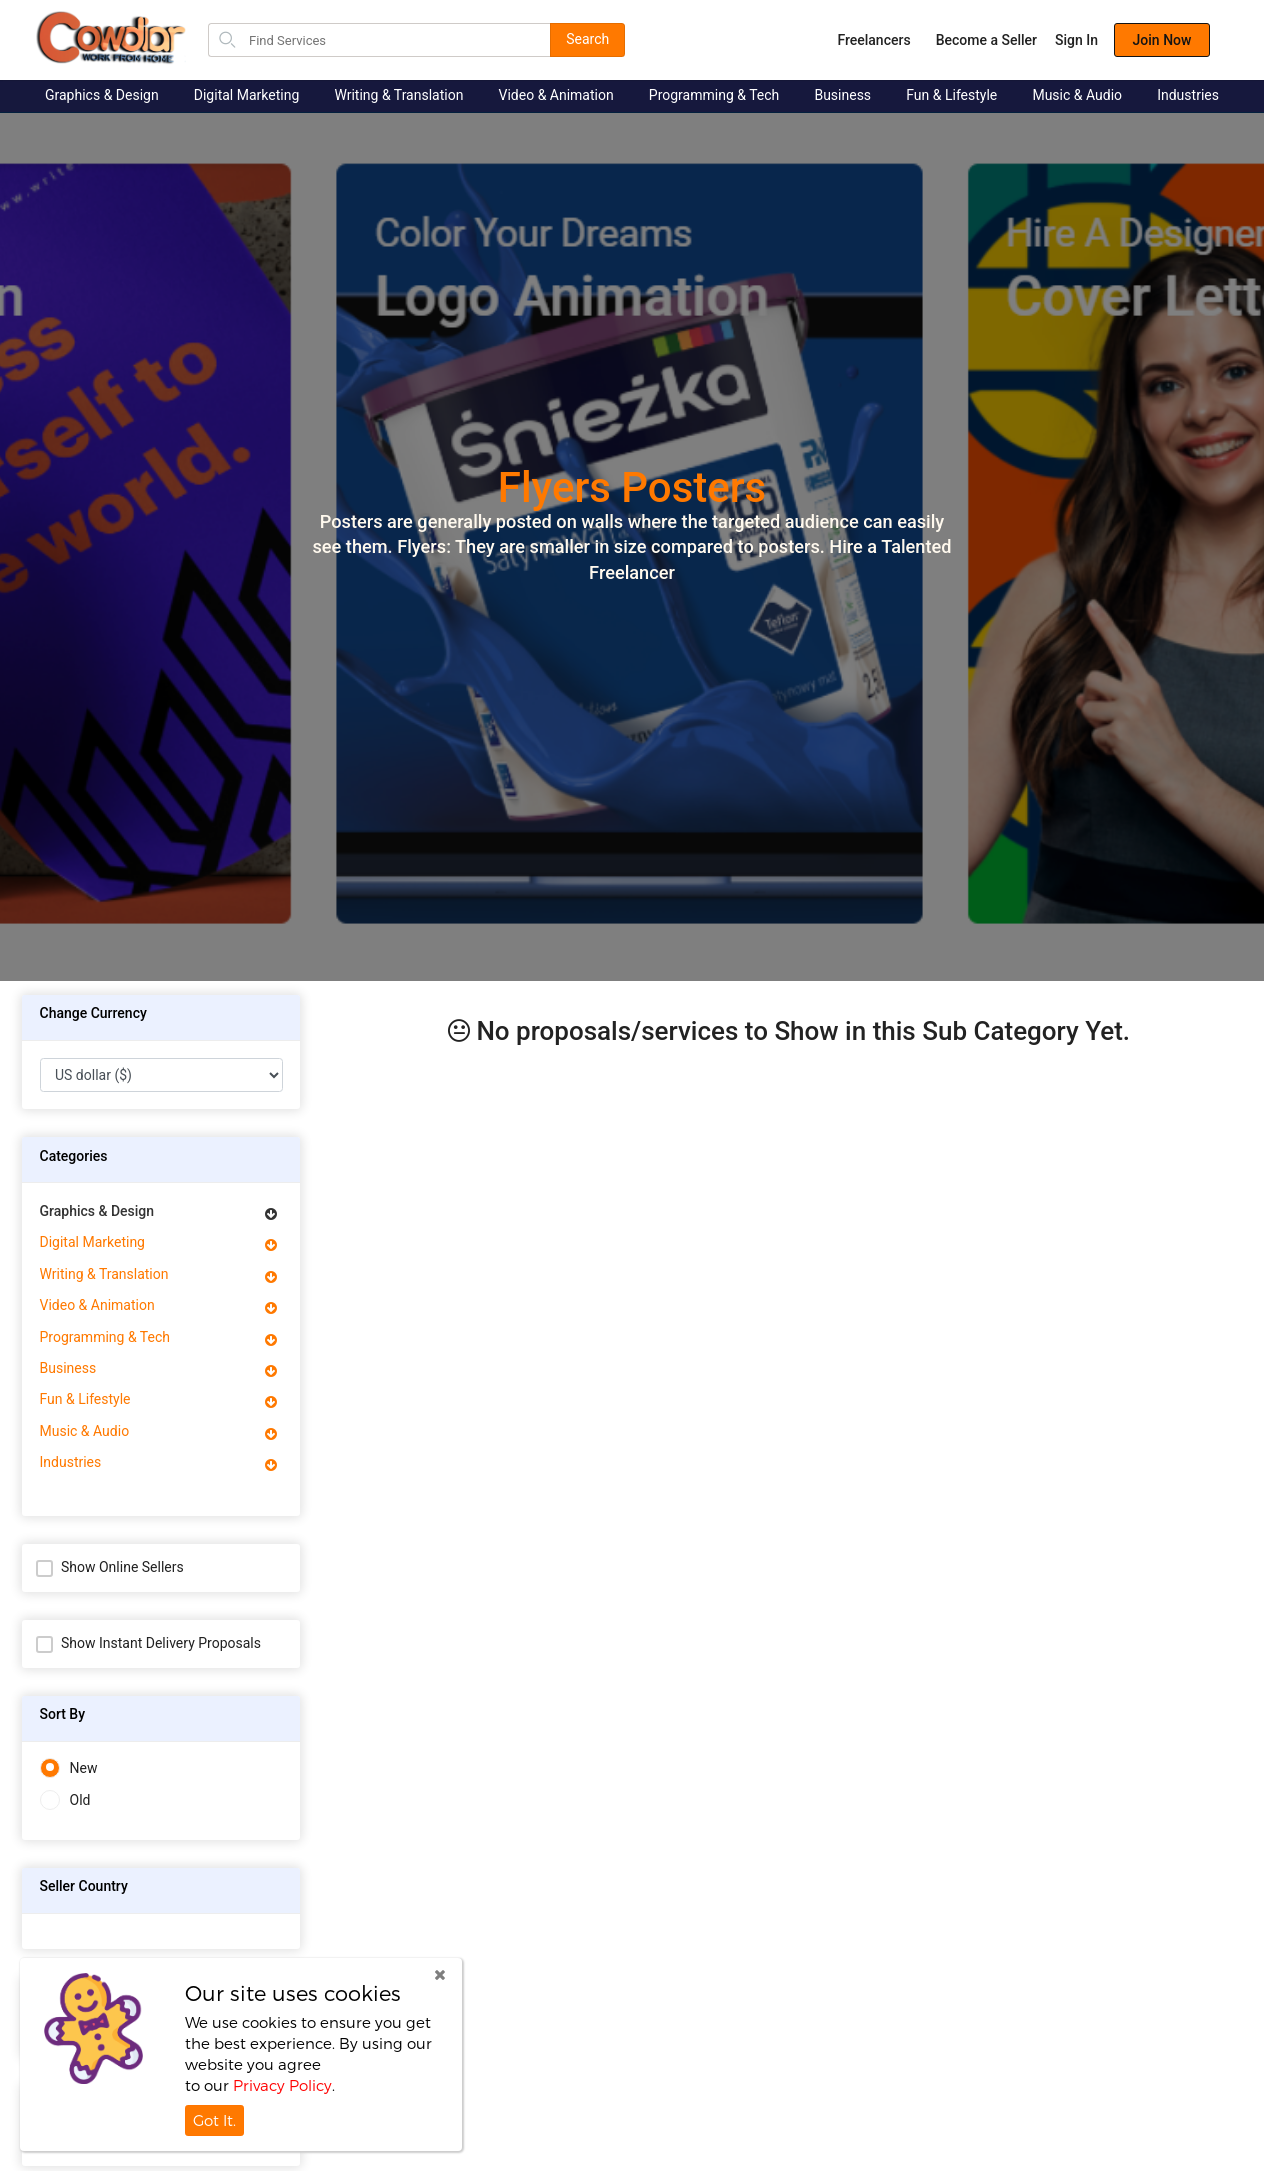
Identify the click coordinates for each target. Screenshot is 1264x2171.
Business (842, 95)
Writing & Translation (398, 95)
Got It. (214, 2120)
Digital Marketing (246, 95)
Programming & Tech (714, 95)
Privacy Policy (282, 2085)
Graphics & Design (102, 95)
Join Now (1162, 40)
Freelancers (873, 40)
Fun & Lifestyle (951, 95)
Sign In (1076, 40)
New (69, 1768)
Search (587, 39)
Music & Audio (1077, 95)
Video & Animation (556, 95)
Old (65, 1800)
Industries (1188, 95)
